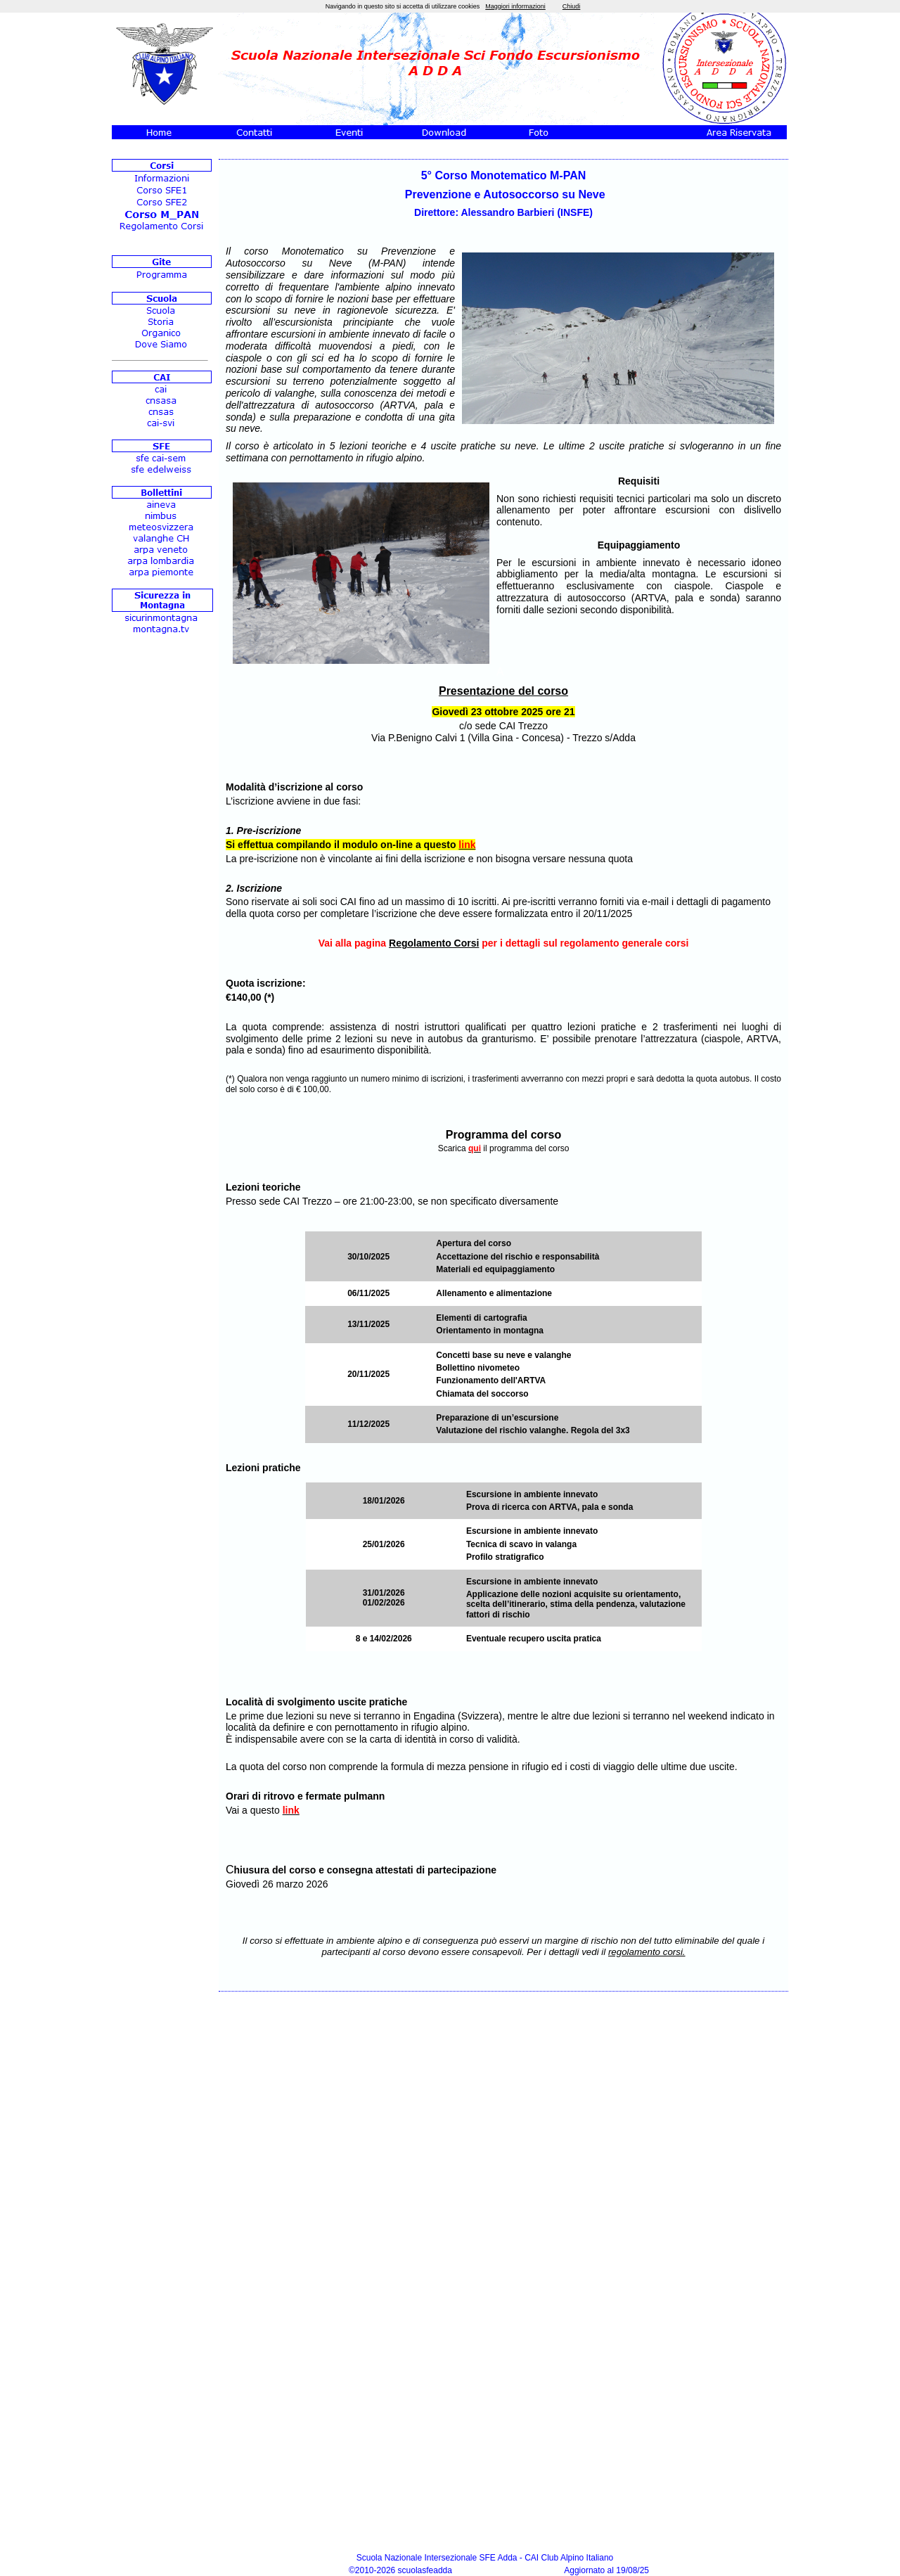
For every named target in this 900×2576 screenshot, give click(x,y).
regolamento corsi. (647, 1952)
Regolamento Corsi (434, 943)
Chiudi (571, 6)
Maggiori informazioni (515, 6)
